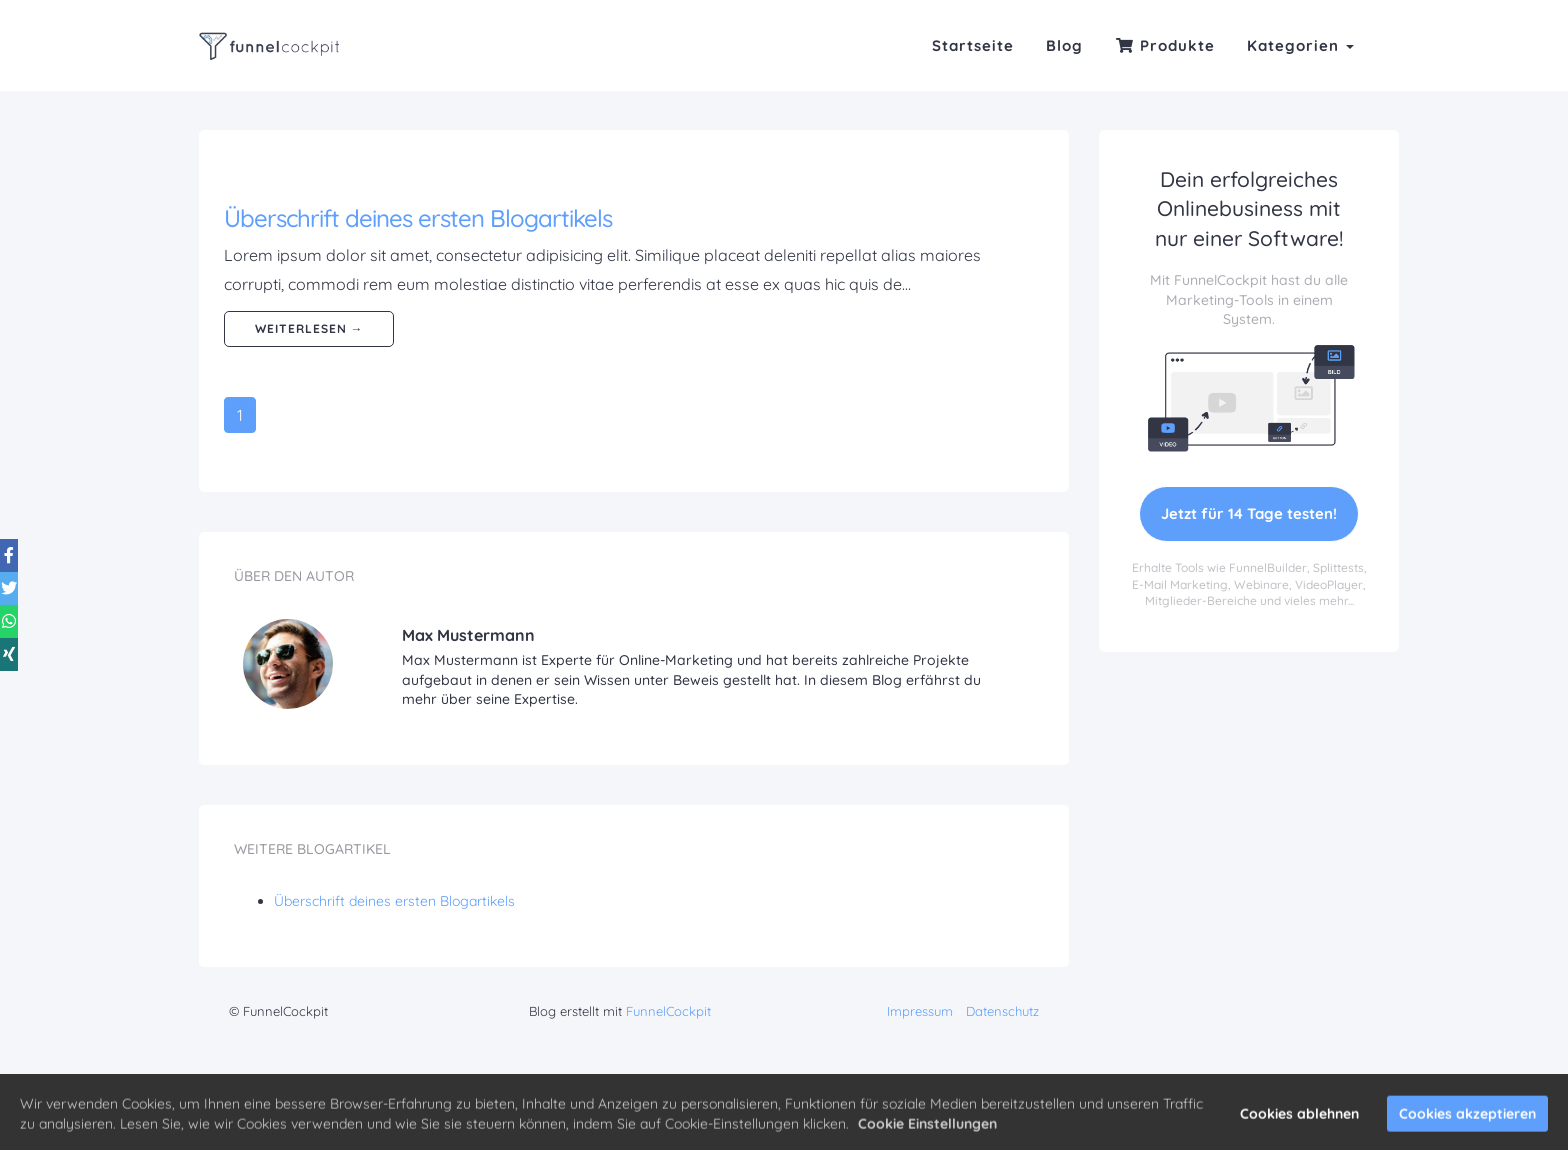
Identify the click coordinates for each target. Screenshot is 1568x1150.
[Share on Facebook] (24, 503)
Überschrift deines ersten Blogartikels (418, 218)
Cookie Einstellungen (927, 1130)
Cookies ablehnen (1299, 1120)
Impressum (920, 1011)
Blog (1064, 45)
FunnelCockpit (668, 1011)
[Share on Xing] (24, 647)
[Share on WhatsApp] (24, 599)
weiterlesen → (309, 328)
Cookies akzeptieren (1467, 1120)
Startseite (973, 45)
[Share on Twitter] (24, 551)
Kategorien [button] (1300, 45)
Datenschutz (1002, 1011)
